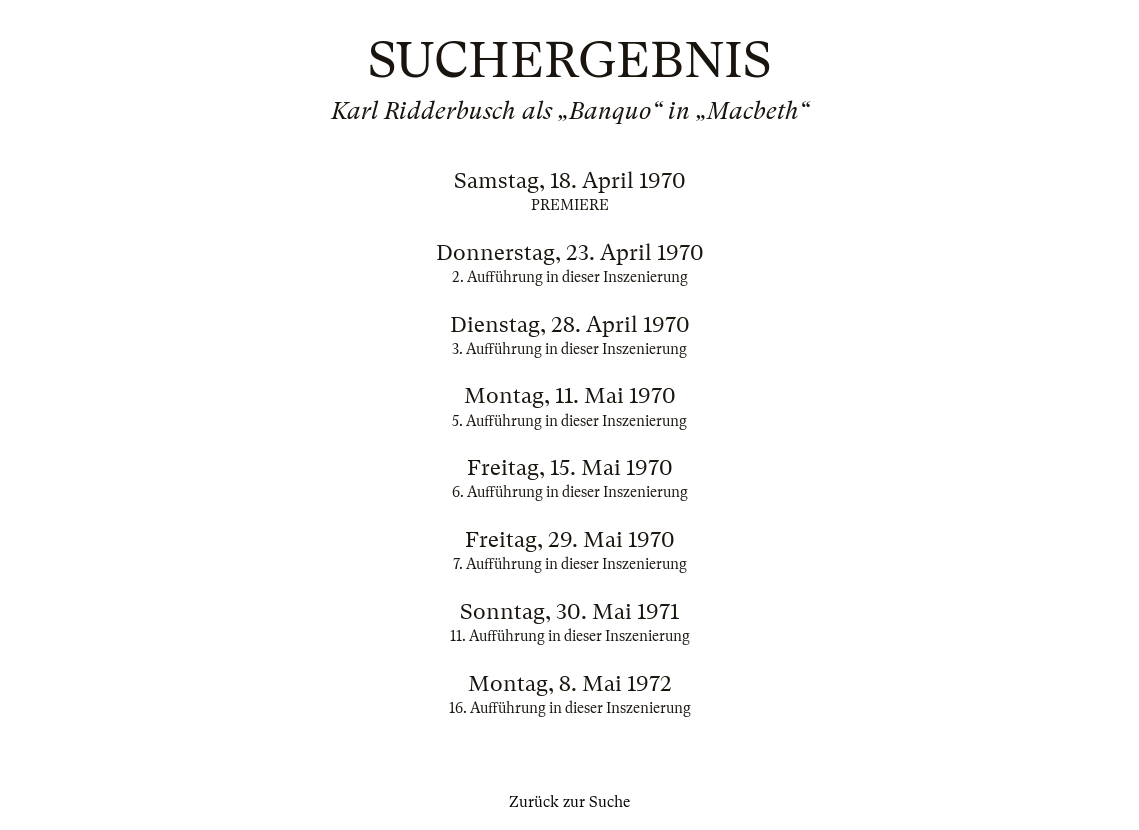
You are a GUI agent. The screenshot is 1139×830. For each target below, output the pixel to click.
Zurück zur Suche (569, 802)
